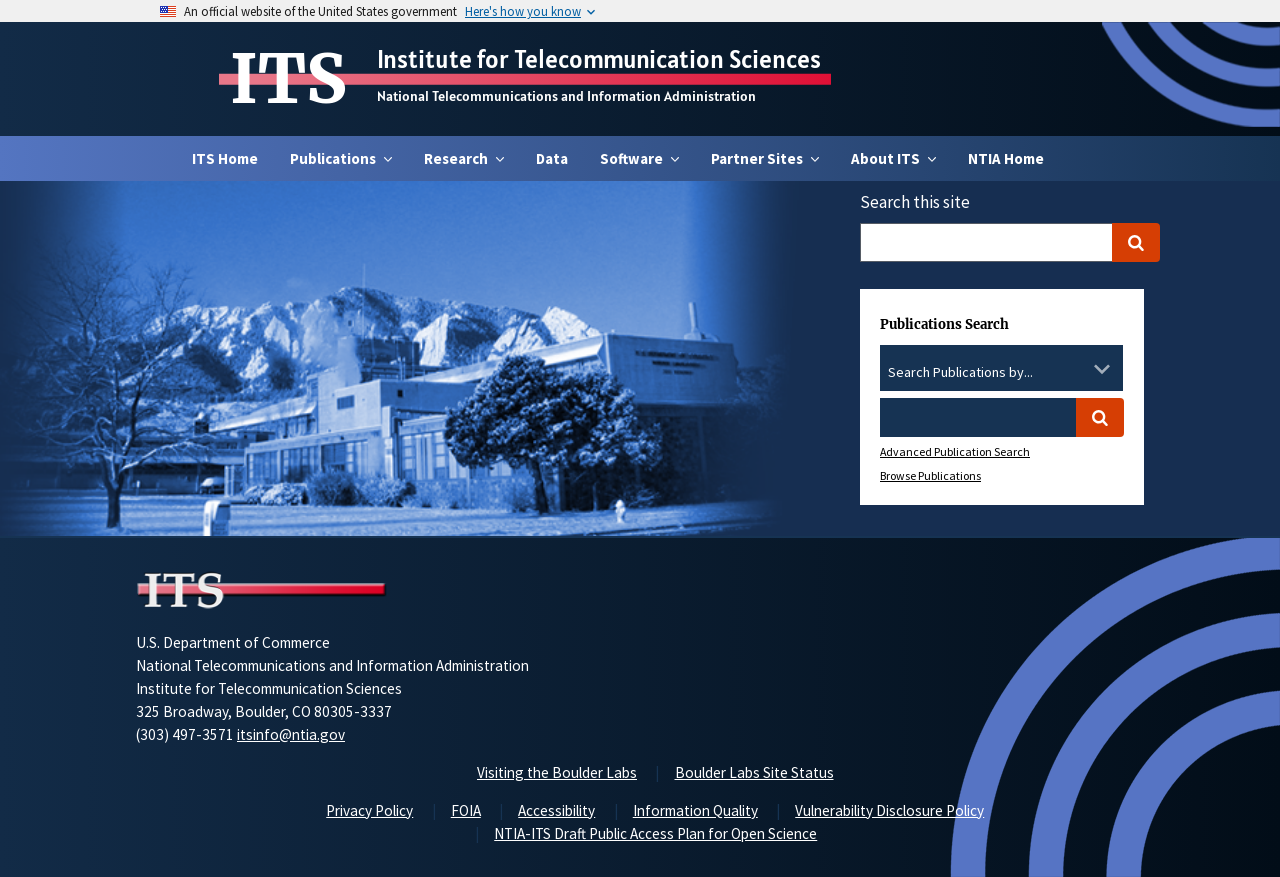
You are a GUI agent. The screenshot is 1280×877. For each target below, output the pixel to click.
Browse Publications (930, 475)
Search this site (915, 202)
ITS (288, 79)
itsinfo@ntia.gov (291, 734)
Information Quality (695, 810)
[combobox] (1001, 373)
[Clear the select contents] (1076, 369)
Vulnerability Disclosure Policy (889, 810)
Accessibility (556, 810)
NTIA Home (1006, 158)
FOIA (466, 810)
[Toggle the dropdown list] (1102, 369)
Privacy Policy (369, 810)
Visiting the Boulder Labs (557, 772)
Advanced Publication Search (955, 451)
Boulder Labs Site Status (754, 772)
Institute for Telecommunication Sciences (599, 59)
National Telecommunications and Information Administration (566, 96)
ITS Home (225, 158)
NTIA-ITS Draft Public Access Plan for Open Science (655, 833)
